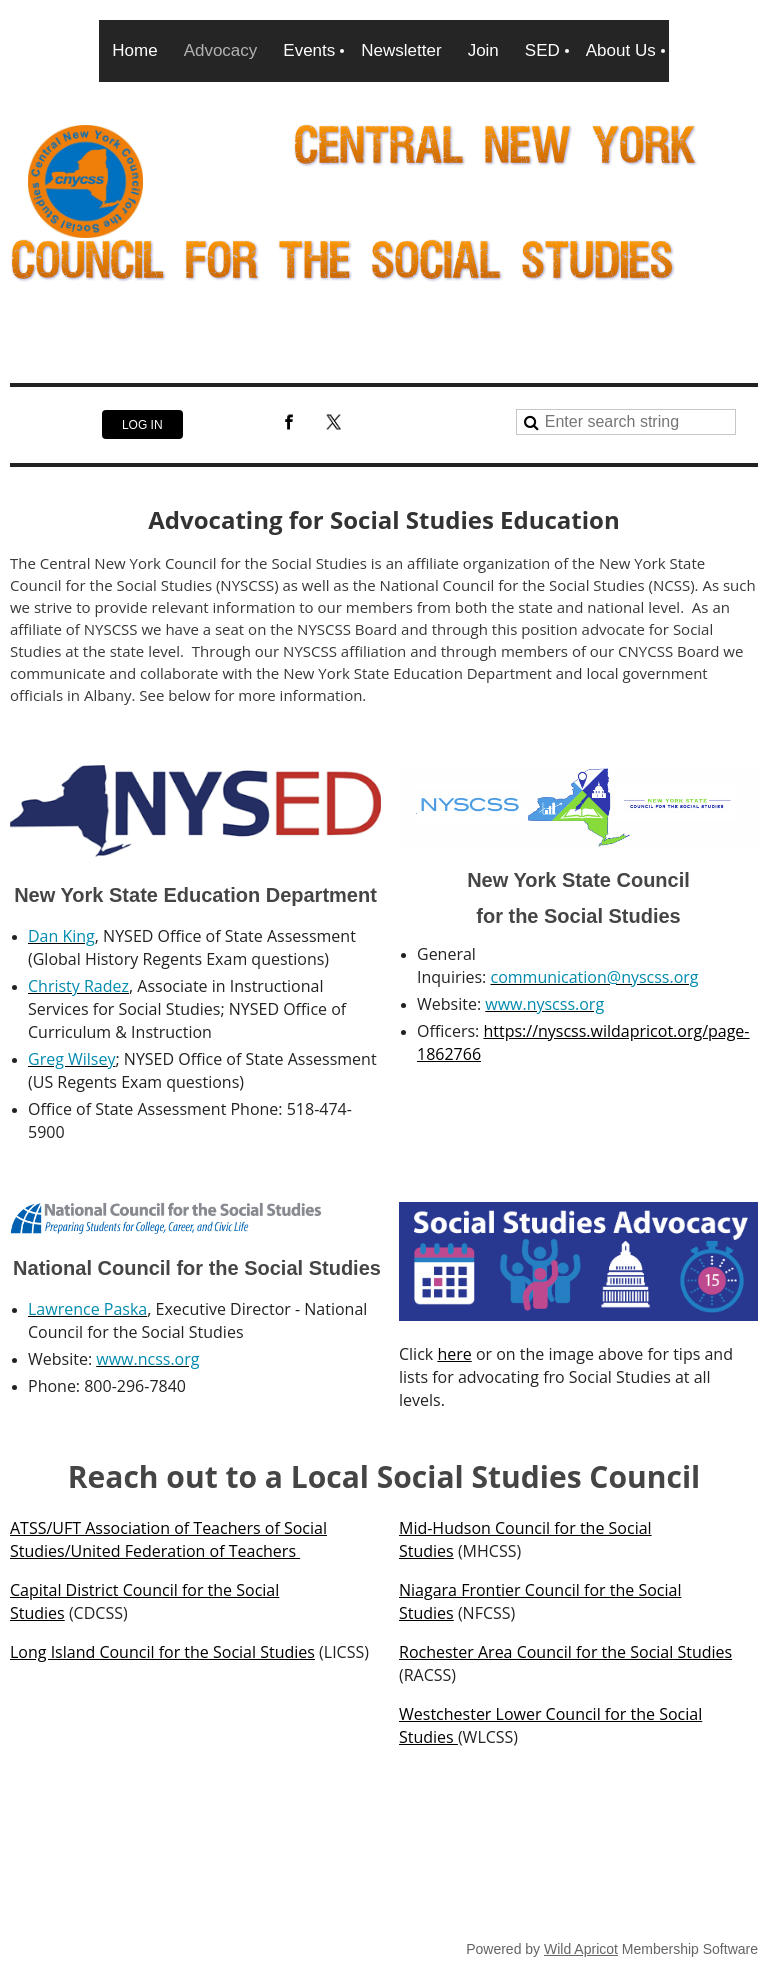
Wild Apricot (581, 1949)
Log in (142, 425)
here (454, 1354)
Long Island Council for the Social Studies (162, 1652)
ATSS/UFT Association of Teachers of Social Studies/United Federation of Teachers (168, 1539)
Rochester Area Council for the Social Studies (565, 1652)
